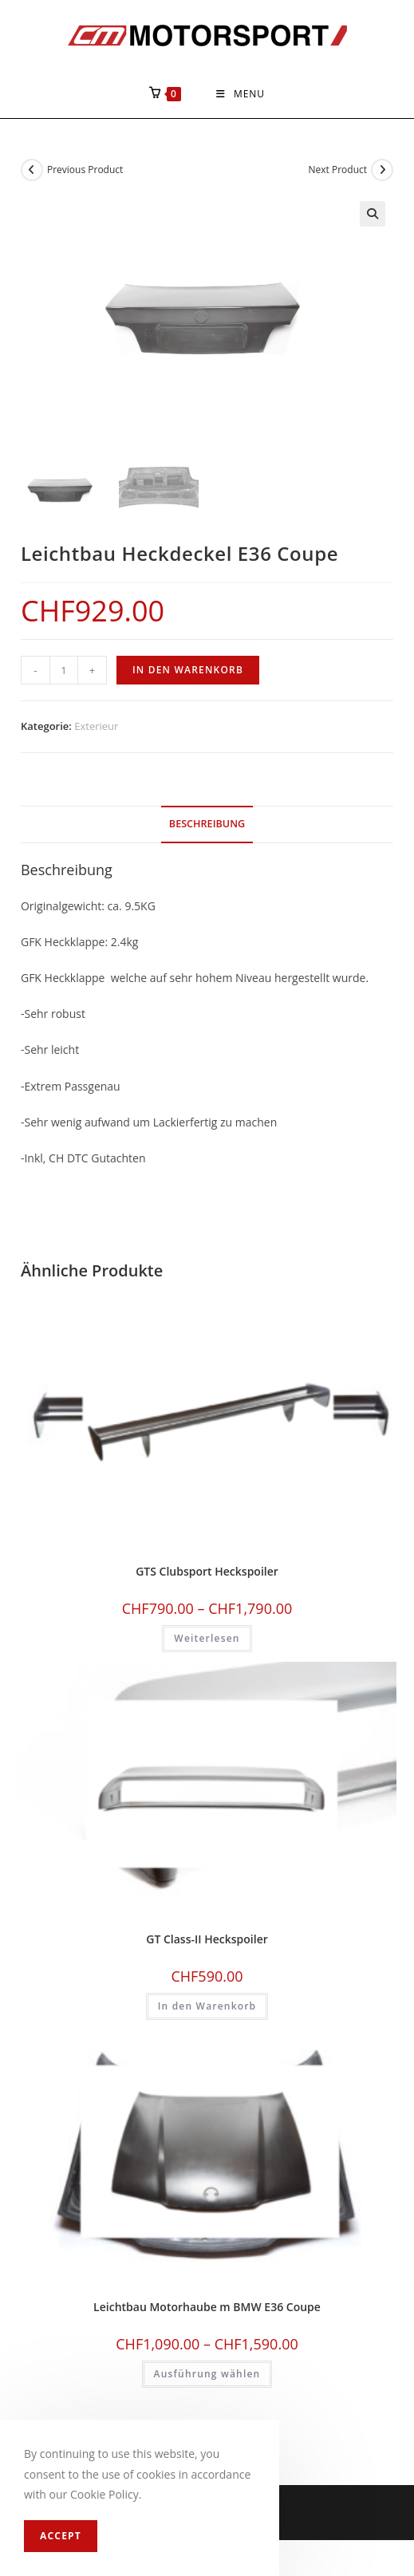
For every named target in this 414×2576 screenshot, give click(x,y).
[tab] (207, 824)
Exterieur (96, 726)
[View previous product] (32, 170)
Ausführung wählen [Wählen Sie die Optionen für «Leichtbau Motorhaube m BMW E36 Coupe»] (207, 2373)
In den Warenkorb (187, 670)
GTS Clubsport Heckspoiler (207, 1571)
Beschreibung (207, 823)
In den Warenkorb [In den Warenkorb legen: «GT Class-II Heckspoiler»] (207, 2006)
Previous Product (85, 169)
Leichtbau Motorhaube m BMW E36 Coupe (207, 2306)
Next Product (338, 169)
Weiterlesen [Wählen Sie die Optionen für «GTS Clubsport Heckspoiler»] (206, 1638)
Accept (60, 2535)
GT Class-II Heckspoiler (206, 1939)
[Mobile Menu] (240, 94)
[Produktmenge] (63, 670)
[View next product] (382, 170)
